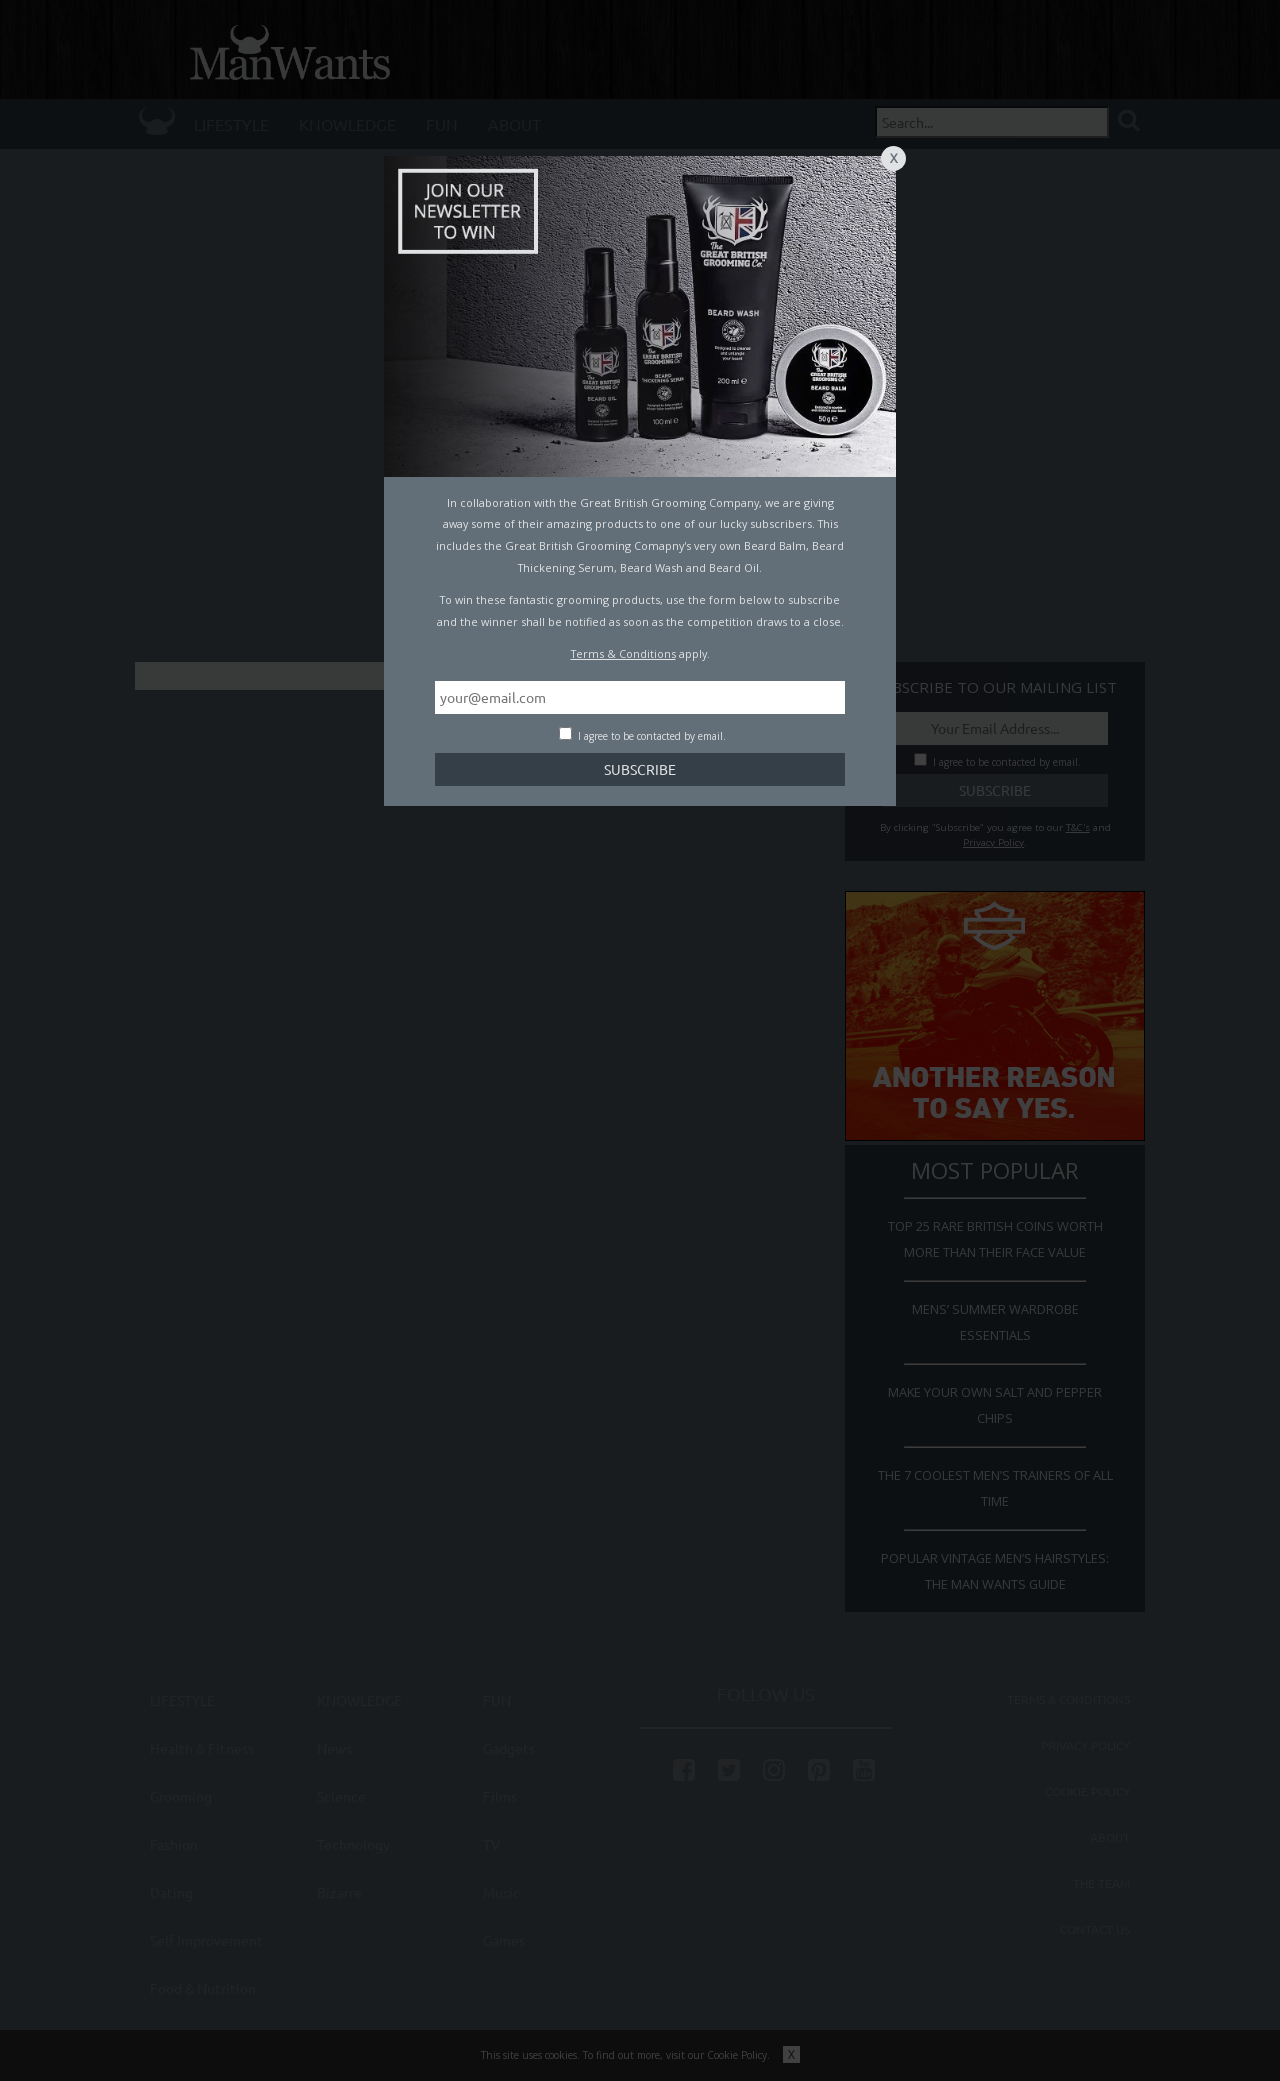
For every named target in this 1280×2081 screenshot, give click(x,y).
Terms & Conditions (623, 653)
